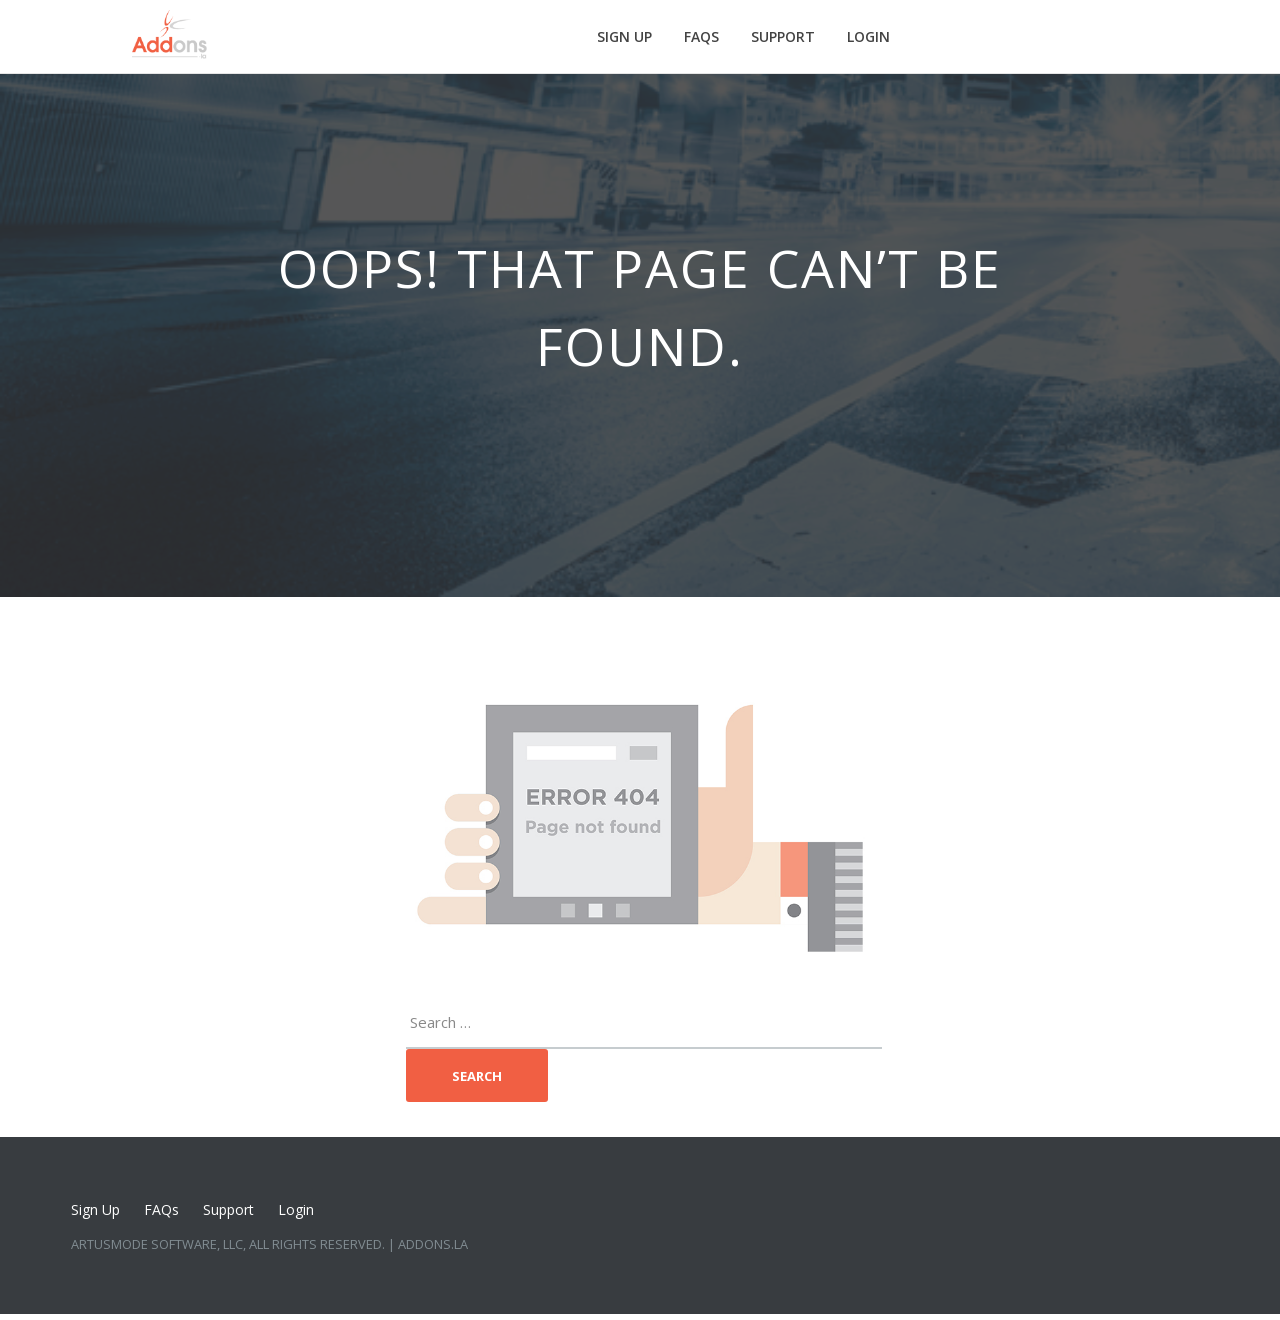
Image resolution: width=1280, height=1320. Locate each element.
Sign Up (624, 36)
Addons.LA (433, 1244)
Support (783, 36)
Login (868, 36)
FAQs (701, 36)
